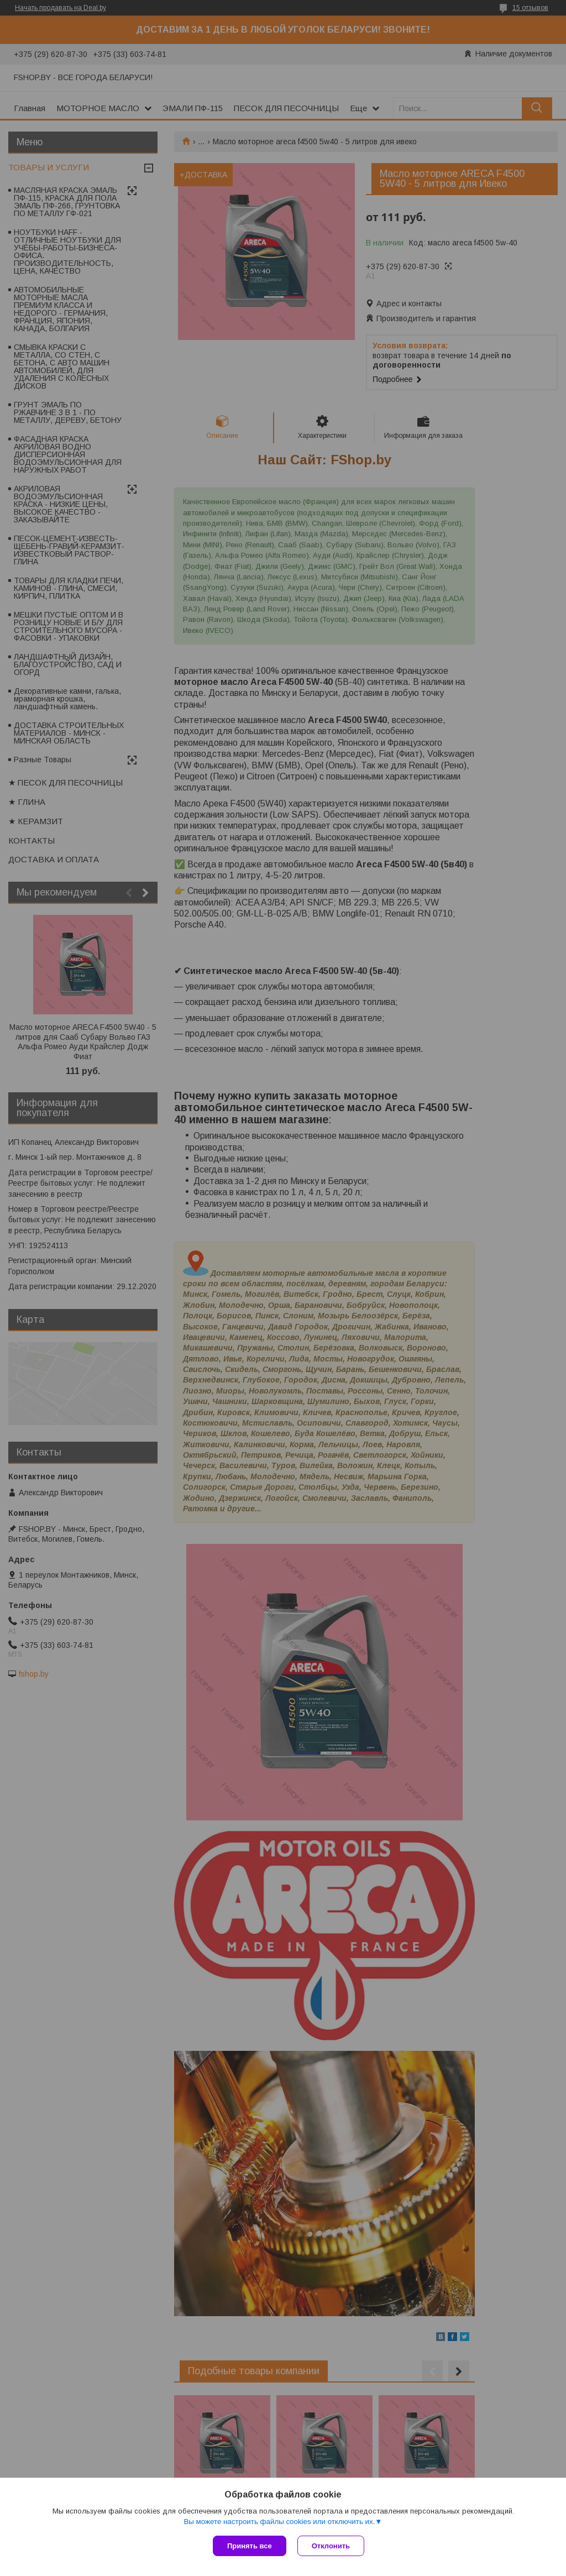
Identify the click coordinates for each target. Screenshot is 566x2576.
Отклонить (331, 2546)
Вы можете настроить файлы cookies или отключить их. (279, 2521)
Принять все (249, 2546)
